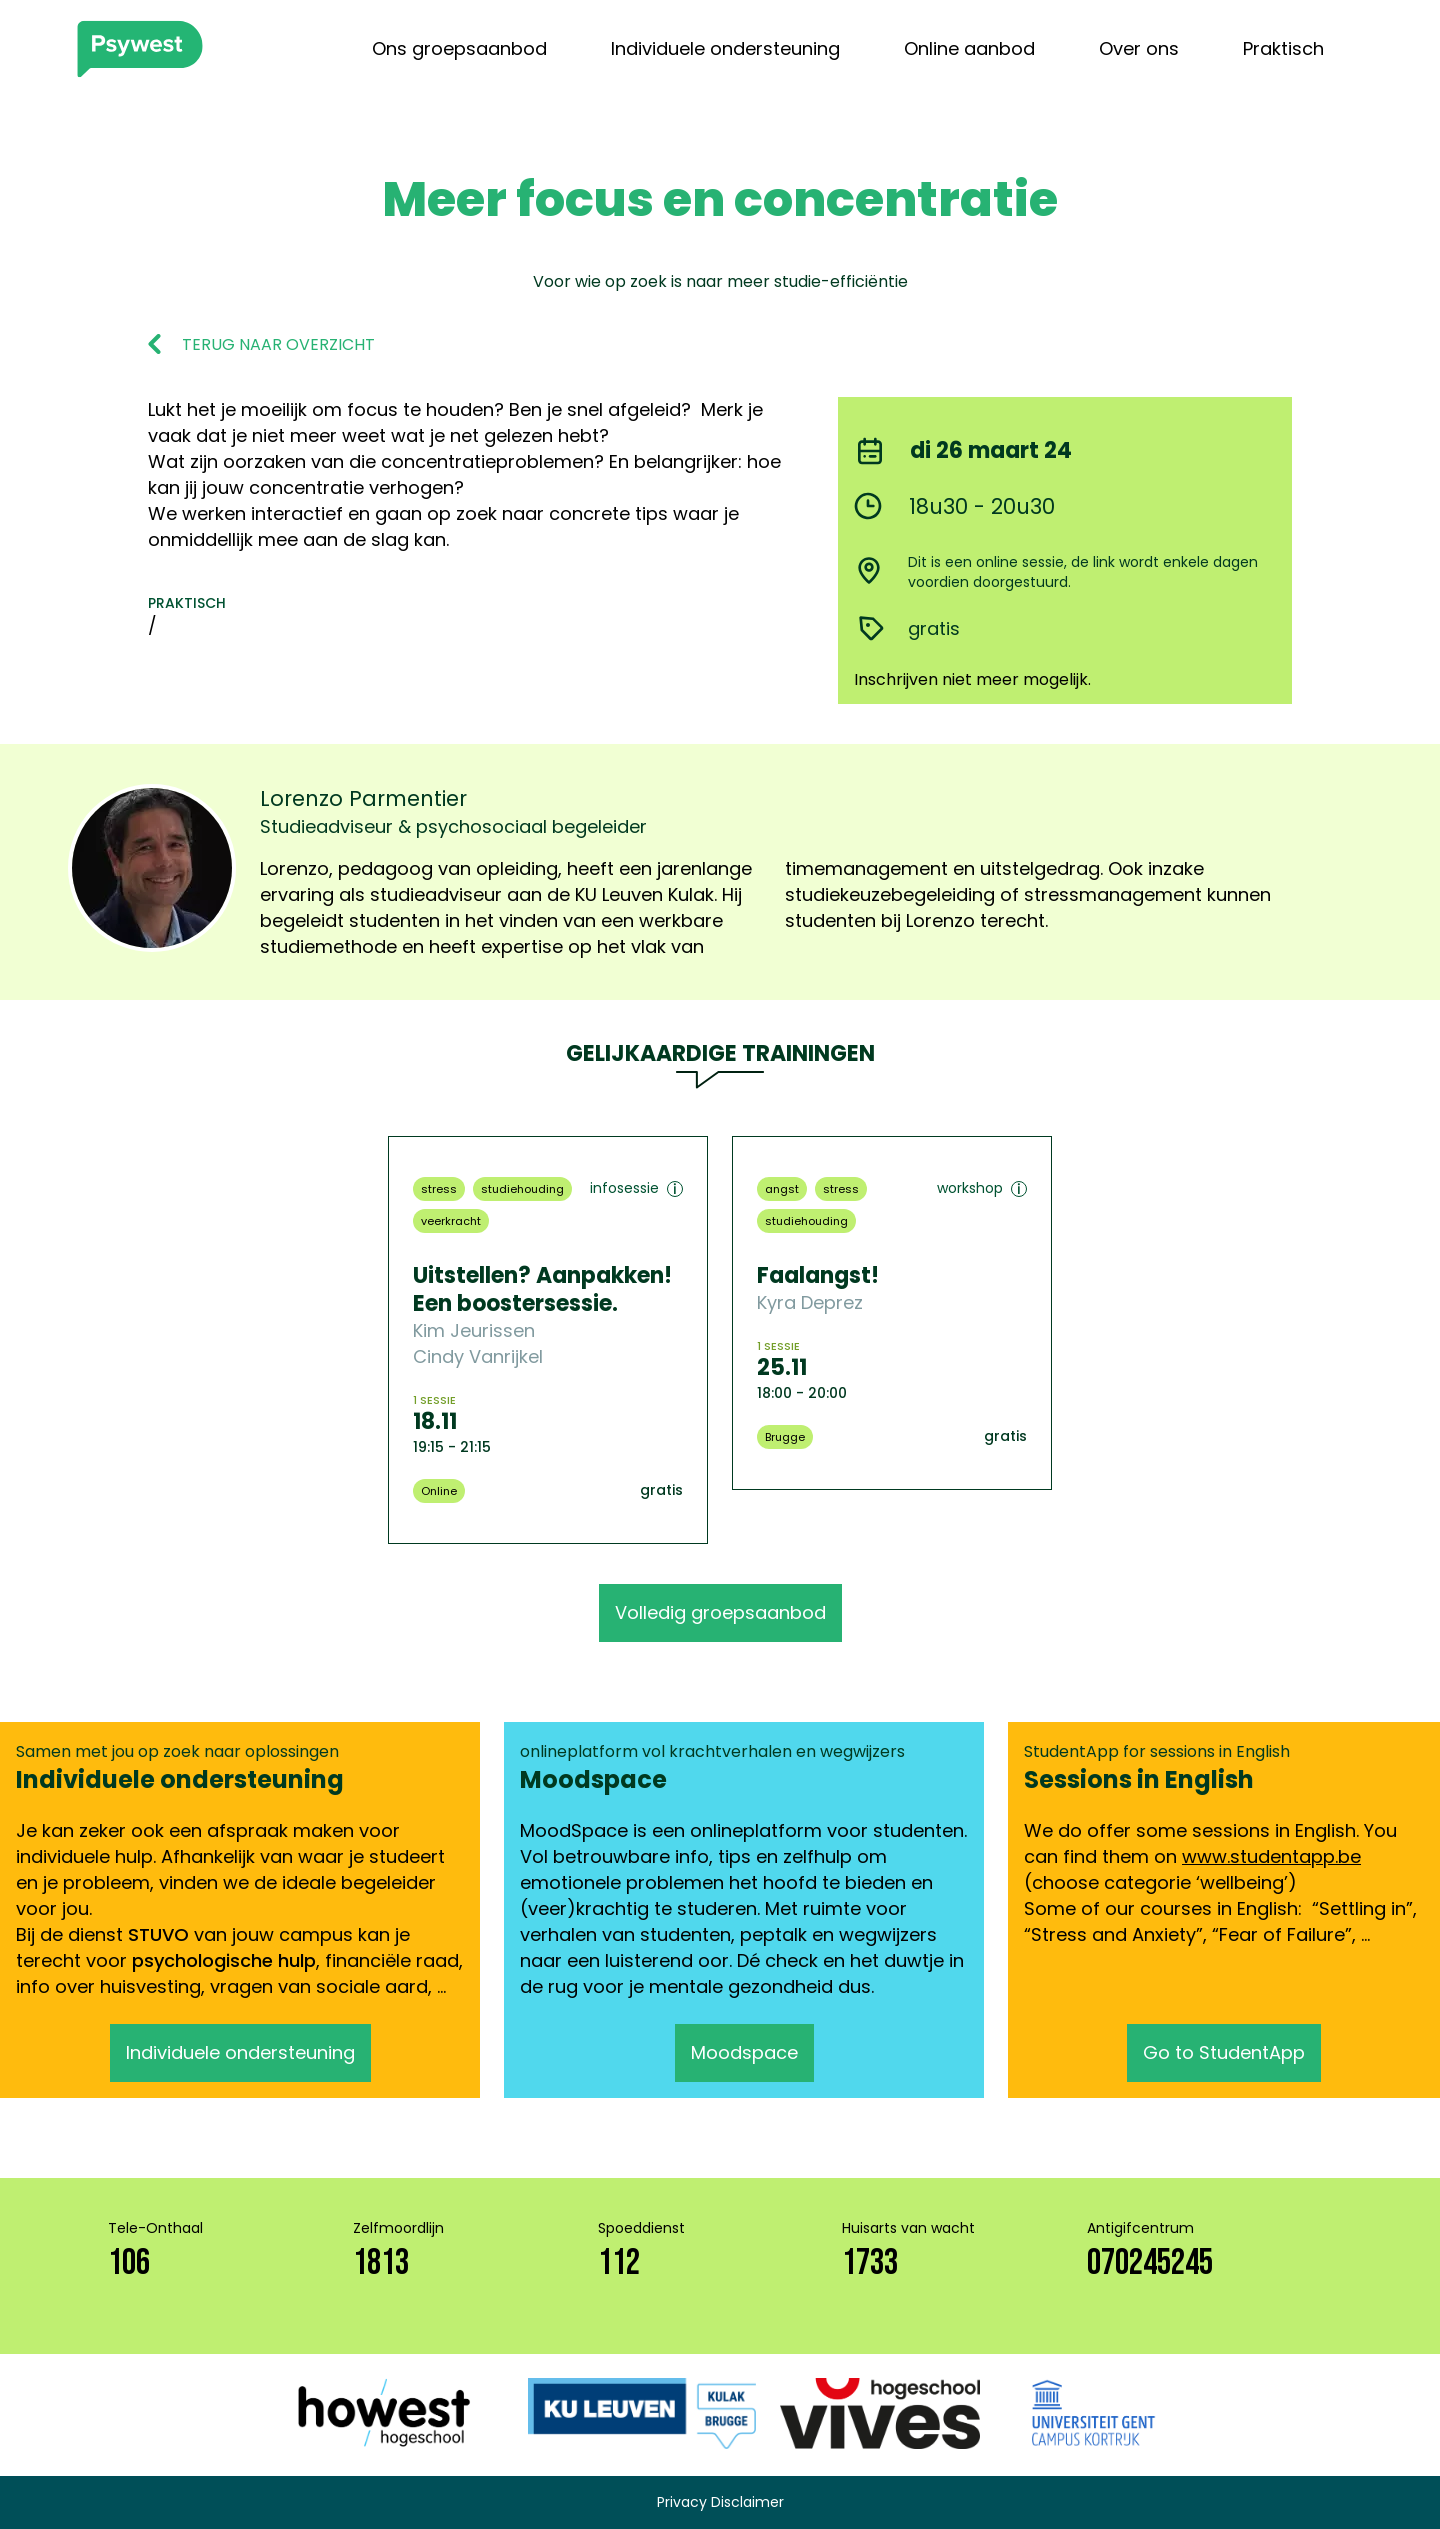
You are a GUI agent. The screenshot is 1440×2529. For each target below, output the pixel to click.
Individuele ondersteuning (725, 48)
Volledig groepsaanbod (720, 1612)
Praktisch (1283, 48)
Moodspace (744, 2052)
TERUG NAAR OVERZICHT (278, 345)
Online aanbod (969, 48)
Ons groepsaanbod (459, 48)
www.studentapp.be (1271, 1856)
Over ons (1139, 48)
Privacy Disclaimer (720, 2502)
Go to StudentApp (1224, 2052)
